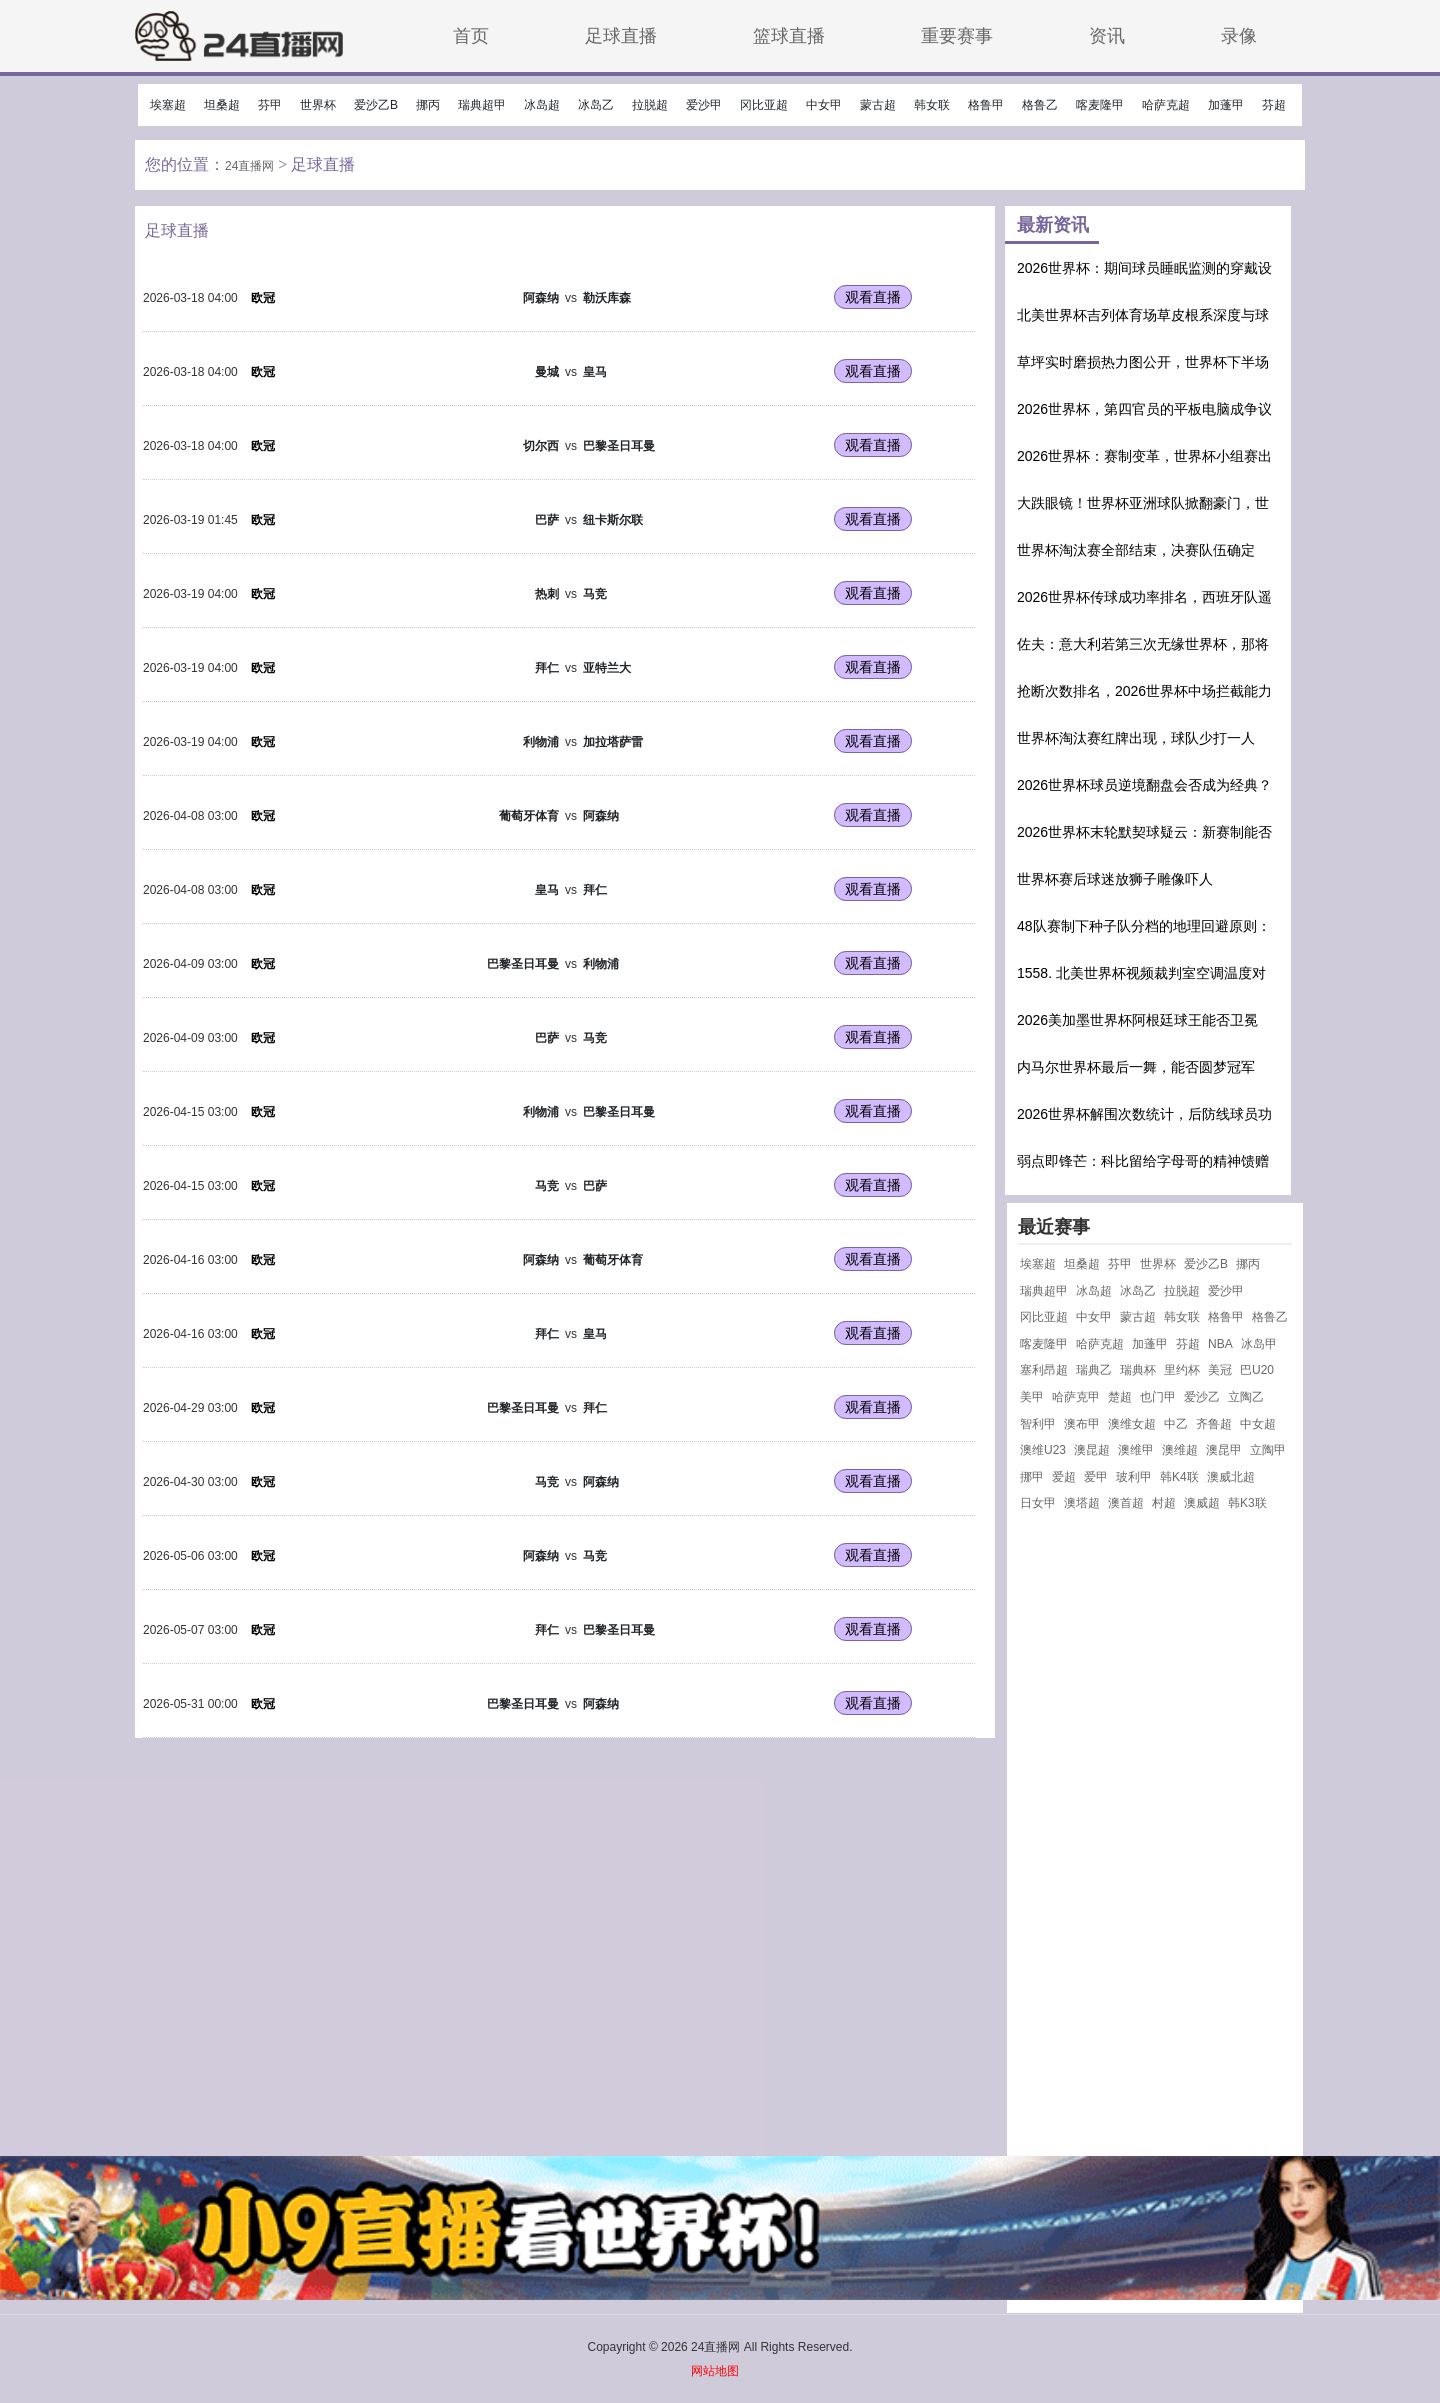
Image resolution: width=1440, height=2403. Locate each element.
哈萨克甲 (1076, 1397)
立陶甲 (1268, 1450)
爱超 (1064, 1477)
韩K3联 (1247, 1503)
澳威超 (1202, 1503)
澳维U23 (1043, 1450)
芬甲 (270, 105)
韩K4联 (1179, 1477)
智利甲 (1038, 1424)
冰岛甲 (1259, 1344)
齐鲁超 (1214, 1424)
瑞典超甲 (482, 105)
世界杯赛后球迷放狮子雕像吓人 (1115, 879)
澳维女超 (1132, 1424)
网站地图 (715, 2371)
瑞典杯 (1138, 1370)
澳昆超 (1092, 1450)
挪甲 (1032, 1477)
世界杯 (318, 105)
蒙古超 (878, 105)
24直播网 (249, 166)
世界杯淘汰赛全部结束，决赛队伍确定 (1136, 550)
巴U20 (1257, 1370)
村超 (1164, 1503)
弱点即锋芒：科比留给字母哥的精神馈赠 (1143, 1161)
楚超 (1120, 1397)
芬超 (1274, 105)
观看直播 (873, 297)
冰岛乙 (596, 105)
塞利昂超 (1044, 1370)
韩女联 (932, 105)
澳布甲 (1082, 1424)
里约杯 (1182, 1370)
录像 (1239, 35)
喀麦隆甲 (1100, 105)
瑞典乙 (1094, 1370)
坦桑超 (222, 105)
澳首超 (1126, 1503)
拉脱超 (650, 105)
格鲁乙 (1040, 105)
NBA (1220, 1344)
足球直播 (621, 35)
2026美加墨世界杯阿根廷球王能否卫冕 (1137, 1020)
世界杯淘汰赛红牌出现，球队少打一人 (1136, 738)
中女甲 (824, 105)
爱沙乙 (1202, 1397)
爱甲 (1096, 1477)
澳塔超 (1082, 1503)
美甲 (1032, 1397)
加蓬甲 (1226, 105)
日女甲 (1038, 1503)
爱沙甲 (704, 105)
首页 (471, 35)
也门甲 (1158, 1397)
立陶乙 (1246, 1397)
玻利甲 (1134, 1477)
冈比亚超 (764, 105)
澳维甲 (1136, 1450)
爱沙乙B (376, 105)
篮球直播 (789, 35)
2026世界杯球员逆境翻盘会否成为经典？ (1144, 785)
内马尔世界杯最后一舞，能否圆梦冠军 (1136, 1067)
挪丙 (428, 105)
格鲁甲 (986, 105)
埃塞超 (168, 105)
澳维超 (1180, 1450)
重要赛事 (957, 35)
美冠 (1220, 1370)
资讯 (1107, 35)
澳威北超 (1231, 1477)
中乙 (1176, 1424)
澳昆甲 (1224, 1450)
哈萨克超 (1166, 105)
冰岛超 (542, 105)
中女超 (1258, 1424)
